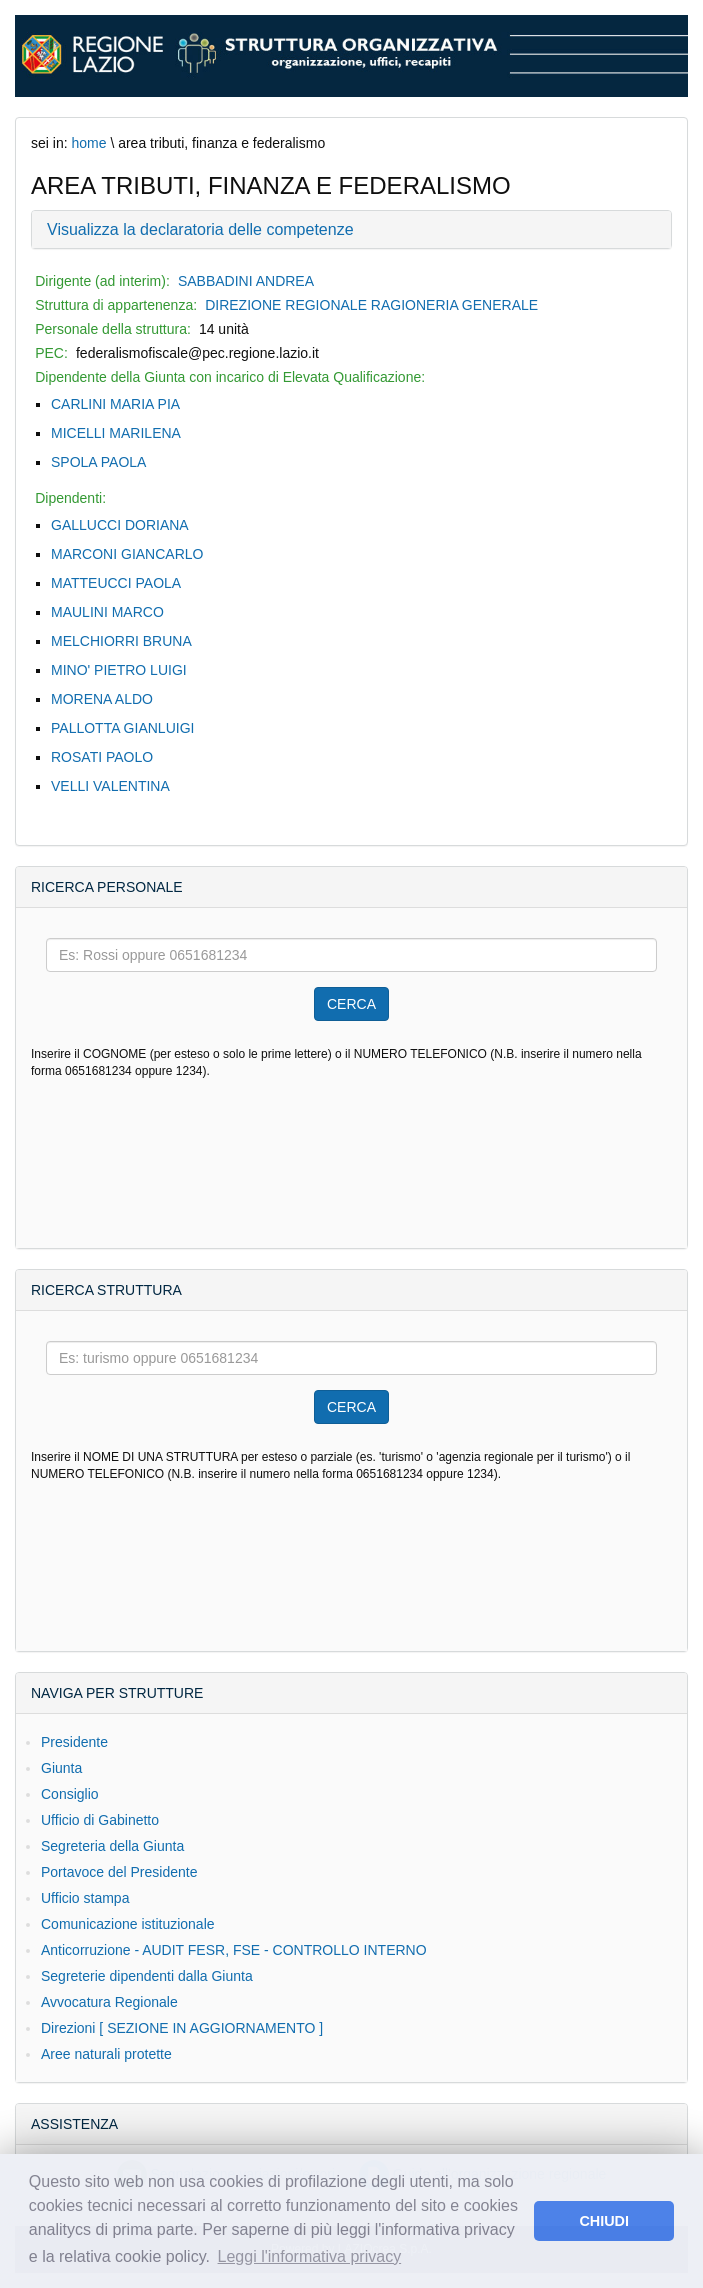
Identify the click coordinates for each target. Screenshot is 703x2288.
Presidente (74, 1742)
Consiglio (70, 1794)
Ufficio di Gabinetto (100, 1820)
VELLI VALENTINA (110, 786)
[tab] (351, 230)
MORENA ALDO (102, 699)
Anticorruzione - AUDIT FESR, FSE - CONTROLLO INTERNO (234, 1950)
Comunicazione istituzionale (128, 1924)
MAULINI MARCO (107, 612)
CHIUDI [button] (604, 2221)
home (88, 143)
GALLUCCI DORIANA (120, 525)
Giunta (61, 1768)
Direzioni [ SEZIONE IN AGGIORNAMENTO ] (182, 2028)
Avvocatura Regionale (109, 2002)
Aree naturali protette (106, 2054)
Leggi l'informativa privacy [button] (310, 2256)
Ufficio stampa (85, 1898)
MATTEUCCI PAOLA (116, 583)
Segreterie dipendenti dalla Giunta (147, 1976)
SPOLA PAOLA (98, 462)
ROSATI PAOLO (102, 757)
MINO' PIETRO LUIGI (119, 670)
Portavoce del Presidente (119, 1872)
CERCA (351, 1004)
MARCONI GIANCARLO (127, 554)
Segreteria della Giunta (112, 1846)
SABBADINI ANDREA (246, 281)
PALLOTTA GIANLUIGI (122, 728)
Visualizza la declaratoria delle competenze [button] (200, 229)
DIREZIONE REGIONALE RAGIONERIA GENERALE (371, 305)
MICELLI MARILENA (116, 433)
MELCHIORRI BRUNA (121, 641)
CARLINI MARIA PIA (115, 404)
